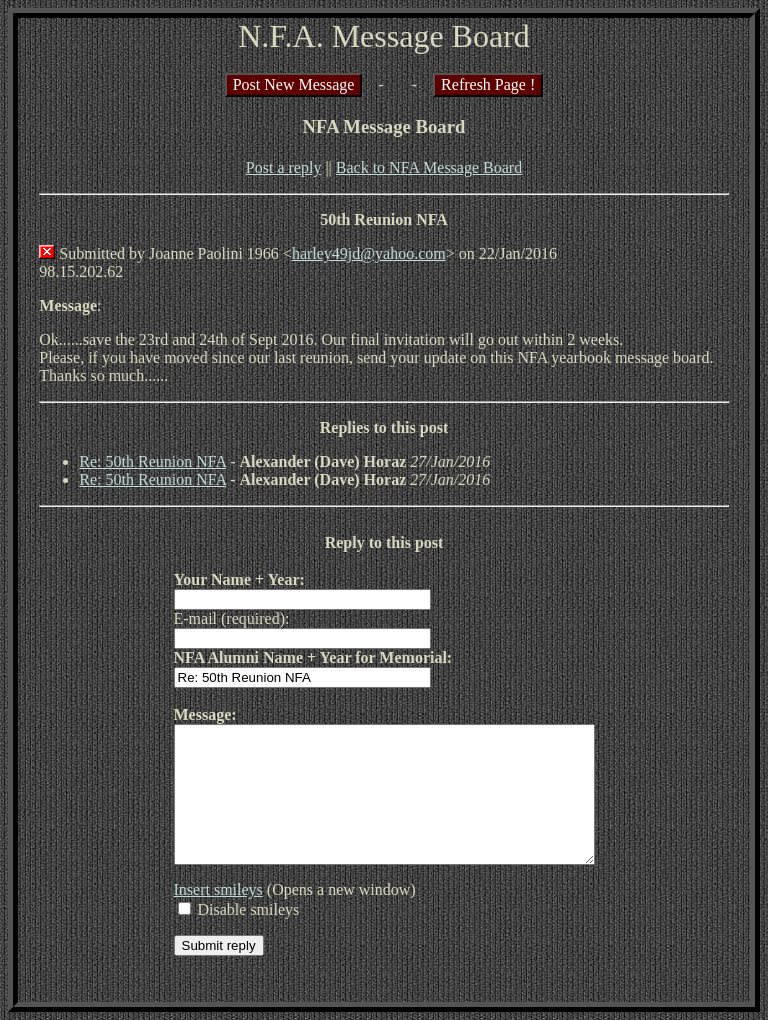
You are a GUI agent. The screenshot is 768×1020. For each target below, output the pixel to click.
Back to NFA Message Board (429, 167)
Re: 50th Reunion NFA (152, 461)
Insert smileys (193, 916)
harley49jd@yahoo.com (369, 253)
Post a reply (284, 167)
